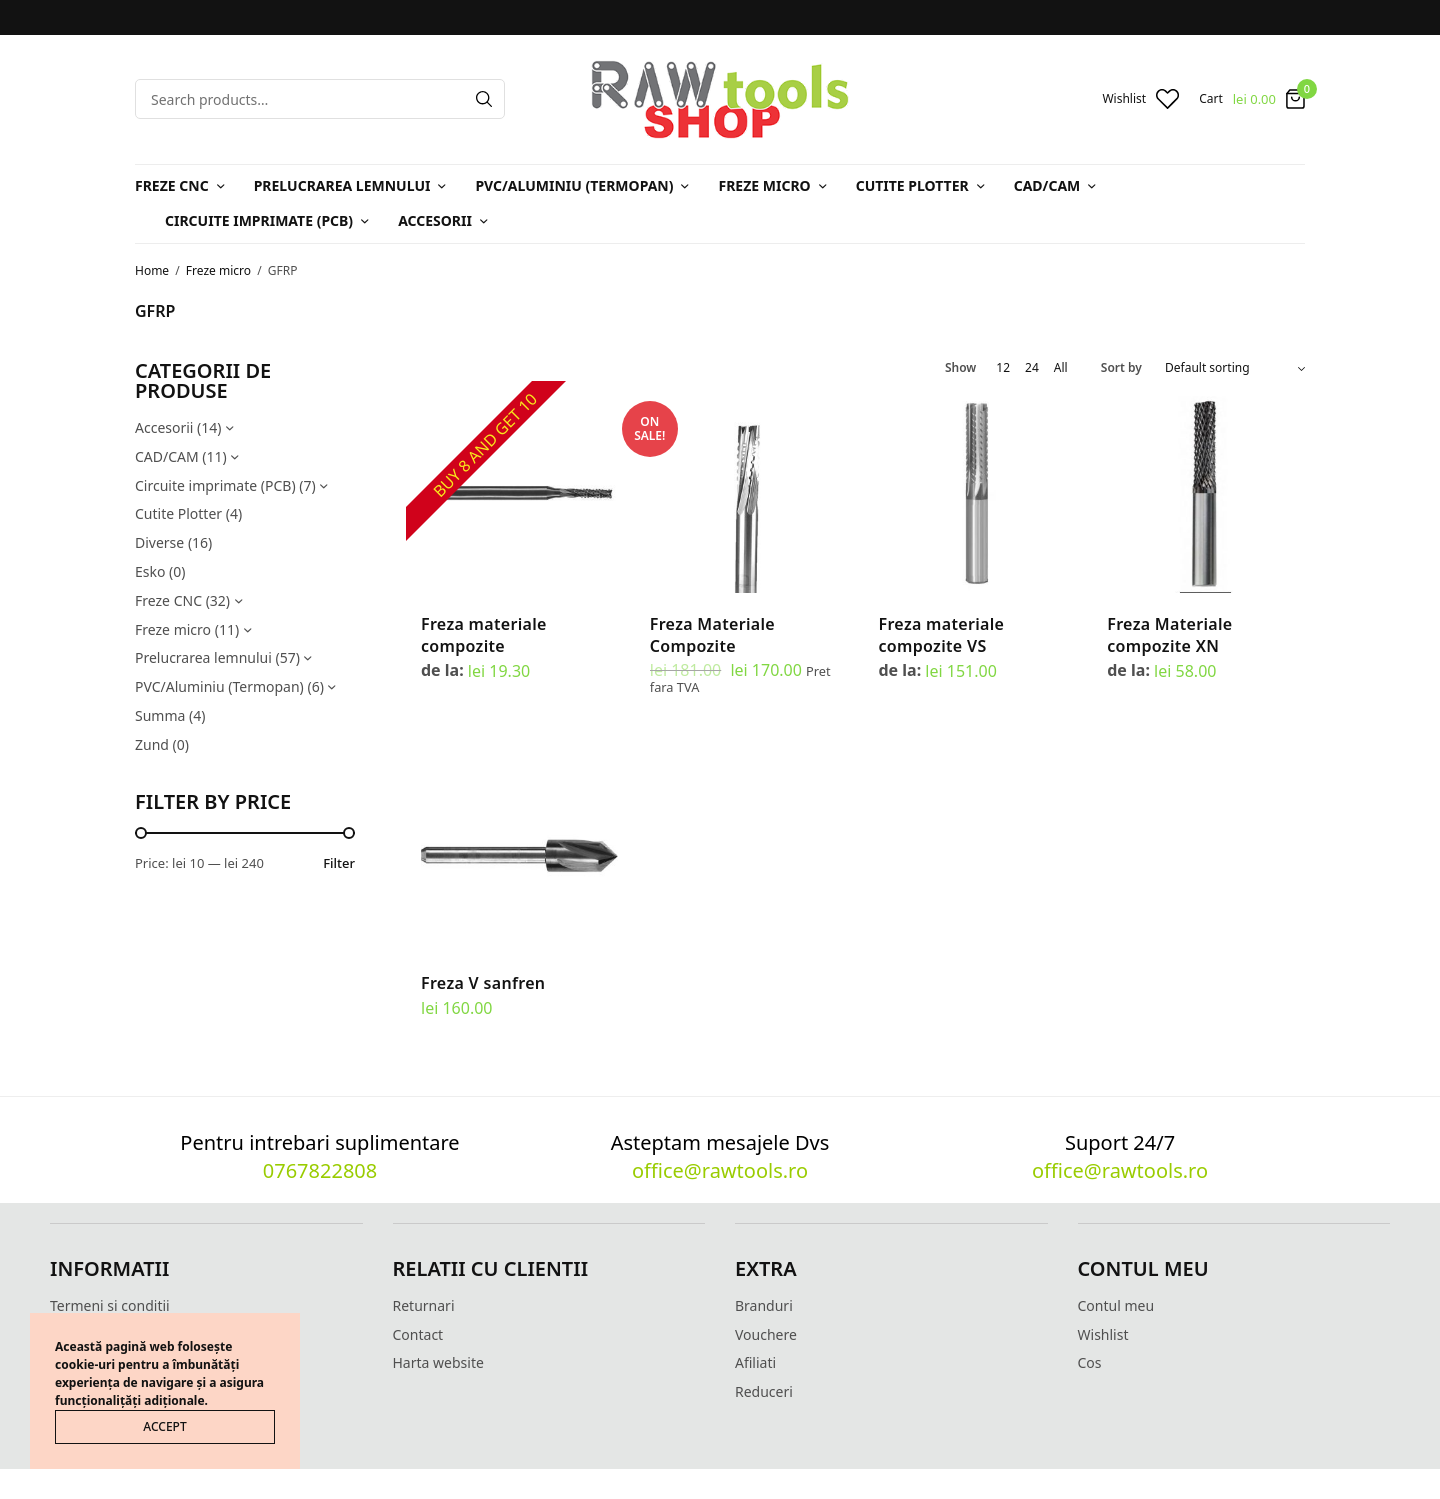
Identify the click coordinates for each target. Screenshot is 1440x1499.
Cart (1211, 99)
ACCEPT (164, 1426)
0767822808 (320, 1170)
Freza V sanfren (483, 983)
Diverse (159, 542)
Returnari (424, 1305)
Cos (1090, 1362)
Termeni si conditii (110, 1305)
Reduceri (764, 1391)
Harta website (438, 1362)
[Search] (484, 99)
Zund (152, 744)
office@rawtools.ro (720, 1170)
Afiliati (755, 1362)
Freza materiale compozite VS (942, 635)
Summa (160, 715)
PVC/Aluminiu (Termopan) (574, 185)
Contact (418, 1334)
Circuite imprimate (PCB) (259, 220)
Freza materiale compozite (484, 635)
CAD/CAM (1047, 185)
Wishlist (1103, 1334)
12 (1003, 368)
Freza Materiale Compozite (712, 635)
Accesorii (435, 220)
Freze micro (764, 185)
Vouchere (766, 1334)
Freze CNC (172, 185)
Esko (150, 571)
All (1061, 368)
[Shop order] (1235, 368)
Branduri (764, 1305)
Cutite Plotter (912, 185)
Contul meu (1116, 1305)
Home (152, 270)
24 (1032, 368)
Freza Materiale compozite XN (1169, 635)
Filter (339, 863)
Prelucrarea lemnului (342, 185)
